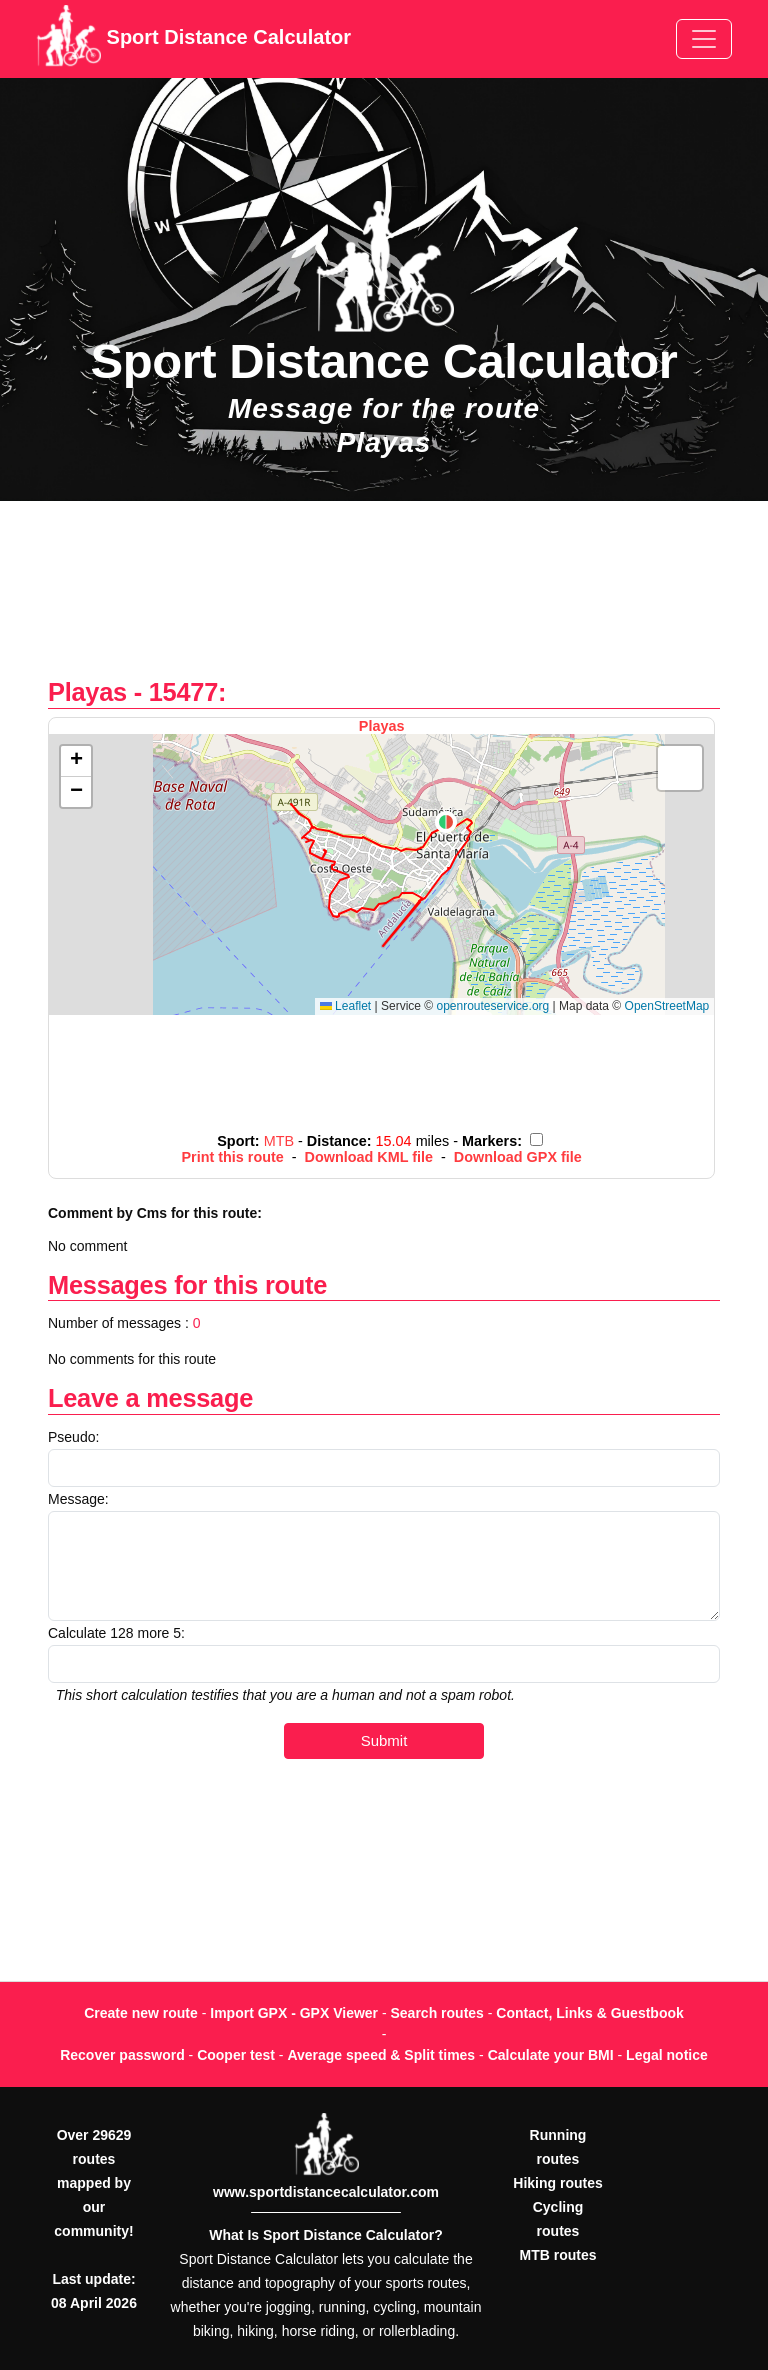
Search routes (437, 2013)
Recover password (122, 2055)
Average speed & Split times (381, 2055)
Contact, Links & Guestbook (589, 2013)
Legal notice (667, 2055)
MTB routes (558, 2255)
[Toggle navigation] (704, 39)
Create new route (141, 2013)
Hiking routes (557, 2183)
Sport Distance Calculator (193, 39)
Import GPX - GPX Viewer (294, 2013)
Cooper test (236, 2055)
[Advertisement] (384, 599)
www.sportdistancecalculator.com (326, 2192)
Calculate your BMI (551, 2055)
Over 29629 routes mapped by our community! (93, 2183)
